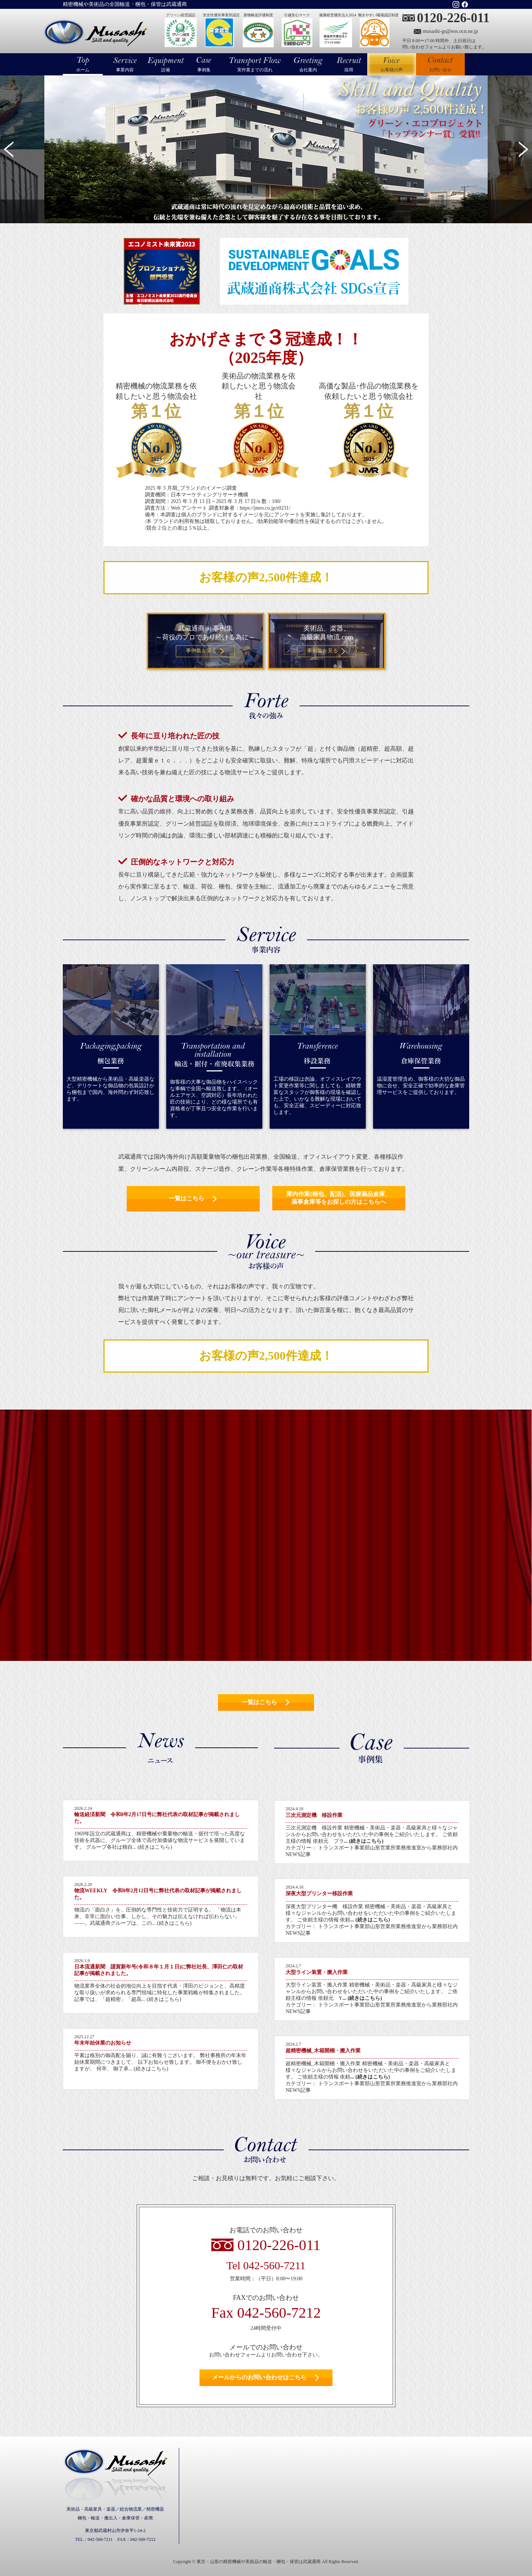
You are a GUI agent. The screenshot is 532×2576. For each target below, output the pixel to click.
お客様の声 (391, 64)
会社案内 (308, 69)
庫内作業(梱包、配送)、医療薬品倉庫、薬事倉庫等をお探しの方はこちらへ (338, 1198)
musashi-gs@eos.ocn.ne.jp (450, 31)
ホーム (82, 69)
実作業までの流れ (255, 69)
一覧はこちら (186, 1198)
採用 (348, 69)
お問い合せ (440, 69)
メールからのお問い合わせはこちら (259, 2377)
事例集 (204, 69)
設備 (165, 69)
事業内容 (125, 69)
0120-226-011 (453, 18)
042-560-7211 (274, 2265)
